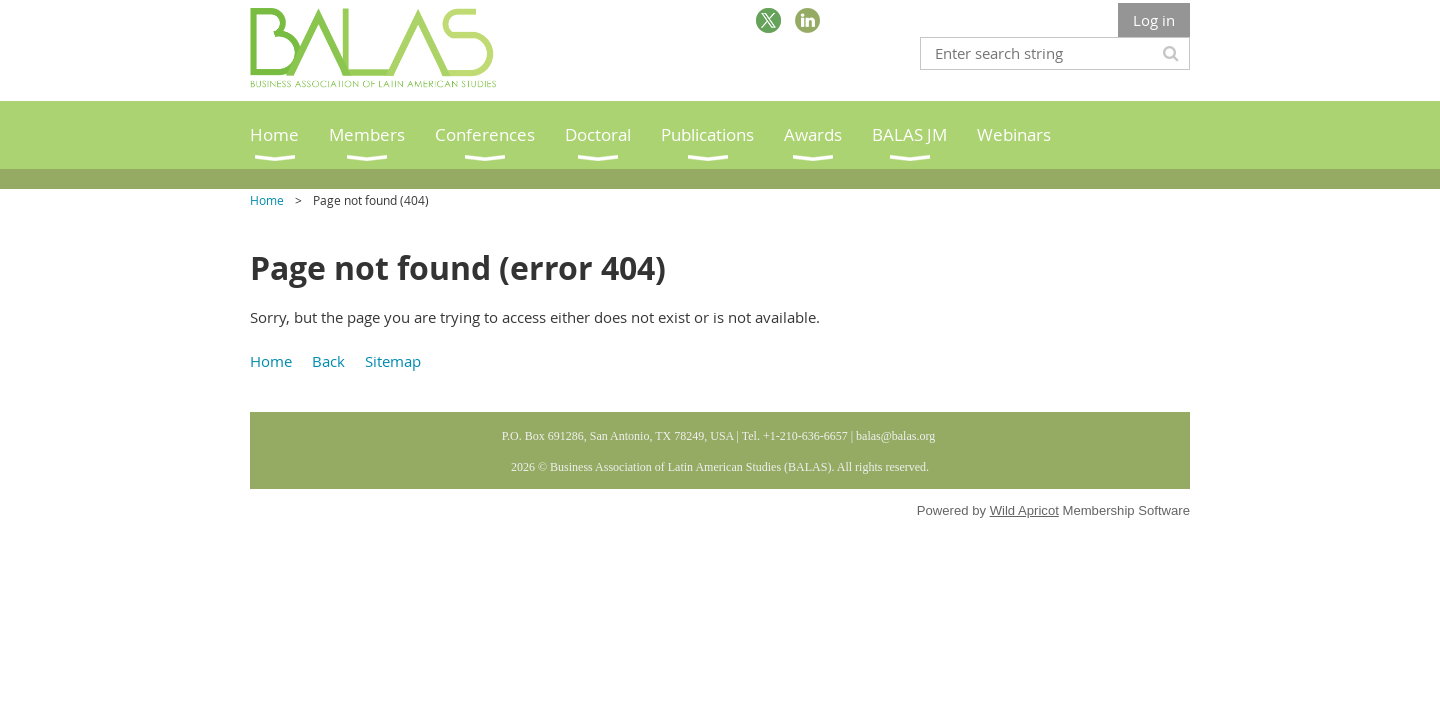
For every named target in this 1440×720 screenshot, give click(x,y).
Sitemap (393, 361)
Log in (1154, 20)
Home (267, 200)
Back (328, 361)
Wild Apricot (1024, 510)
